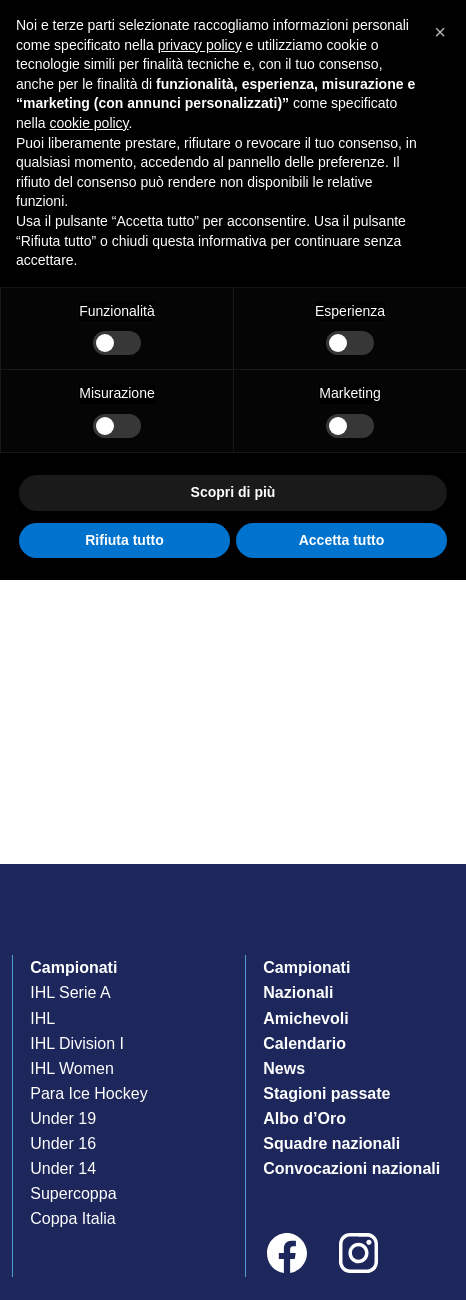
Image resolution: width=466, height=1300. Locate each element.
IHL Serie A (70, 992)
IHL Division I (77, 1043)
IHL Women (72, 1068)
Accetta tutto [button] (342, 540)
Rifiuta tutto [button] (124, 540)
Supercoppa (73, 1193)
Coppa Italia (72, 1218)
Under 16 (63, 1143)
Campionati (73, 967)
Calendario (304, 1043)
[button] (440, 32)
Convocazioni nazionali (351, 1168)
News (284, 1068)
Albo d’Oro (304, 1118)
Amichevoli (305, 1018)
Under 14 (63, 1168)
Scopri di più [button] (233, 492)
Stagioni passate (326, 1093)
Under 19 (63, 1118)
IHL (42, 1018)
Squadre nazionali (331, 1143)
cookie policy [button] (88, 123)
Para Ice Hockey (88, 1093)
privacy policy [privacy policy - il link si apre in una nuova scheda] (200, 45)
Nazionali (298, 992)
